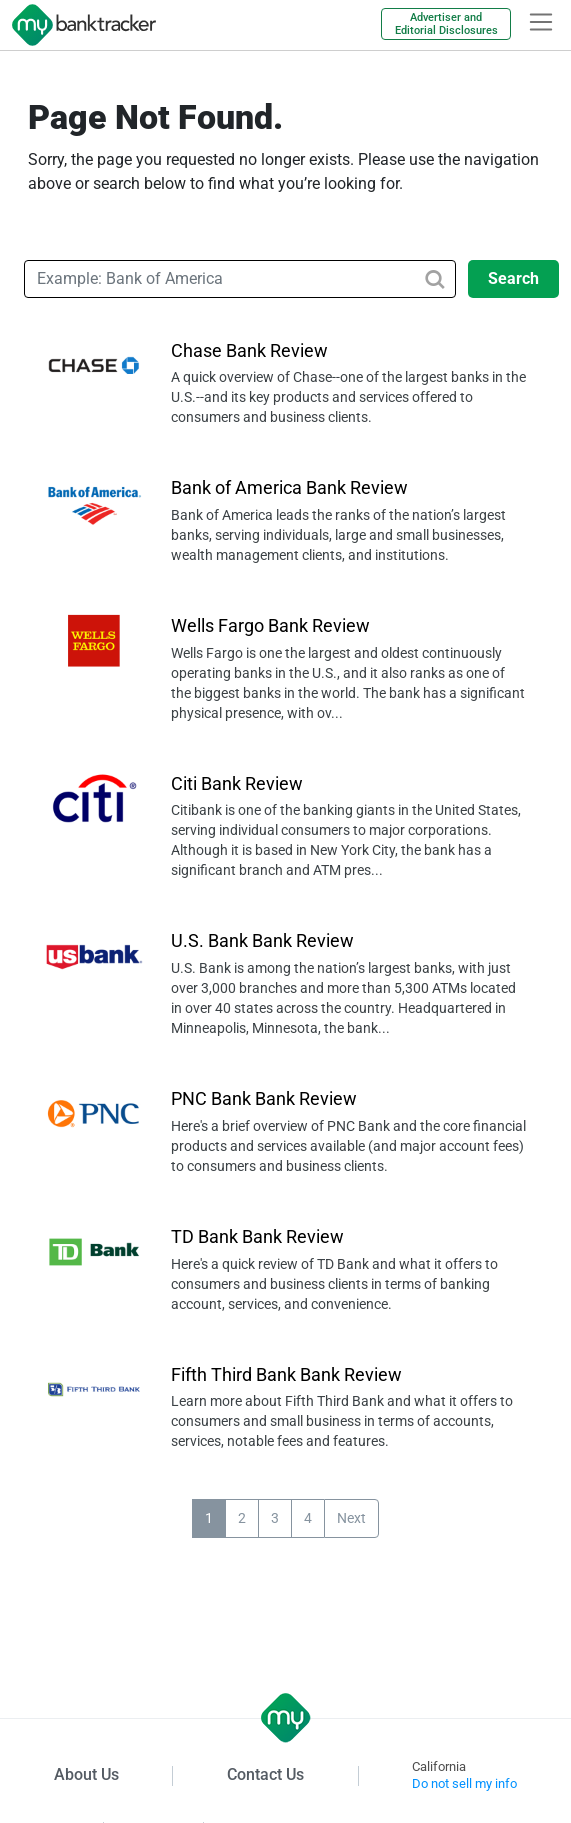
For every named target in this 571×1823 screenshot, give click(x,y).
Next (351, 1518)
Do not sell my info (464, 1783)
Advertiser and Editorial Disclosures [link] (446, 24)
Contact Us (265, 1774)
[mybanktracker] (78, 25)
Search (513, 278)
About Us (86, 1774)
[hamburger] (541, 22)
